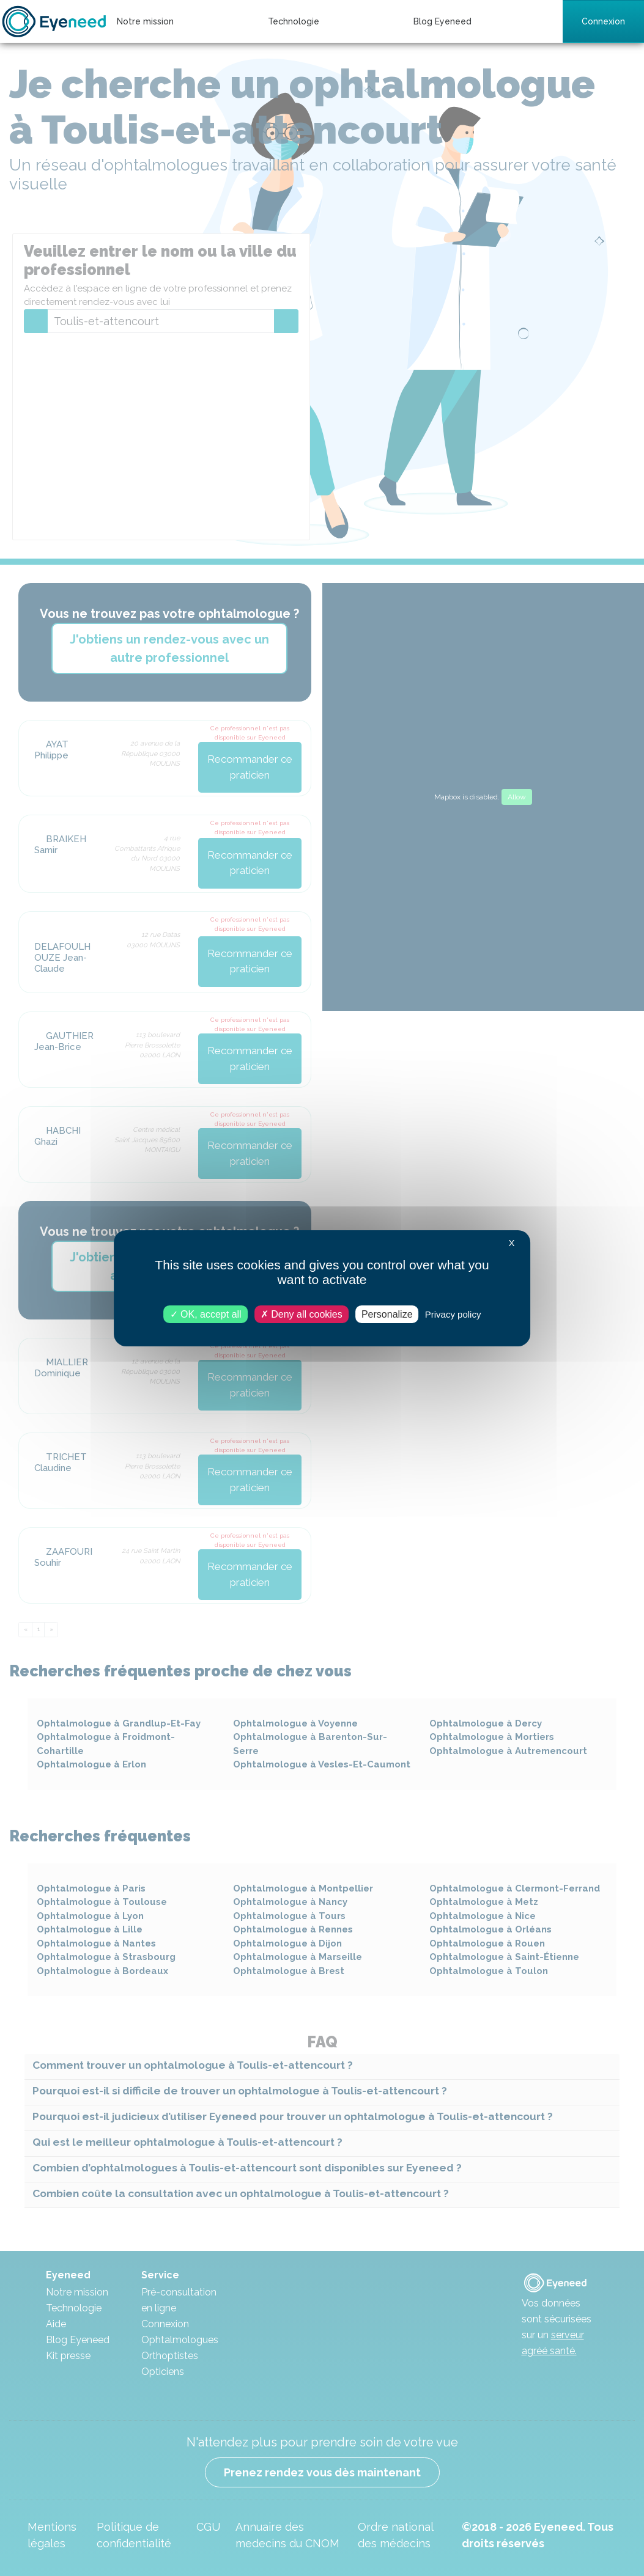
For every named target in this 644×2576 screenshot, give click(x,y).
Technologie (293, 21)
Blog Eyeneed (442, 21)
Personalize (387, 1313)
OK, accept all (206, 1313)
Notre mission (145, 21)
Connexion (603, 21)
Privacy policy (453, 1313)
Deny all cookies (301, 1313)
